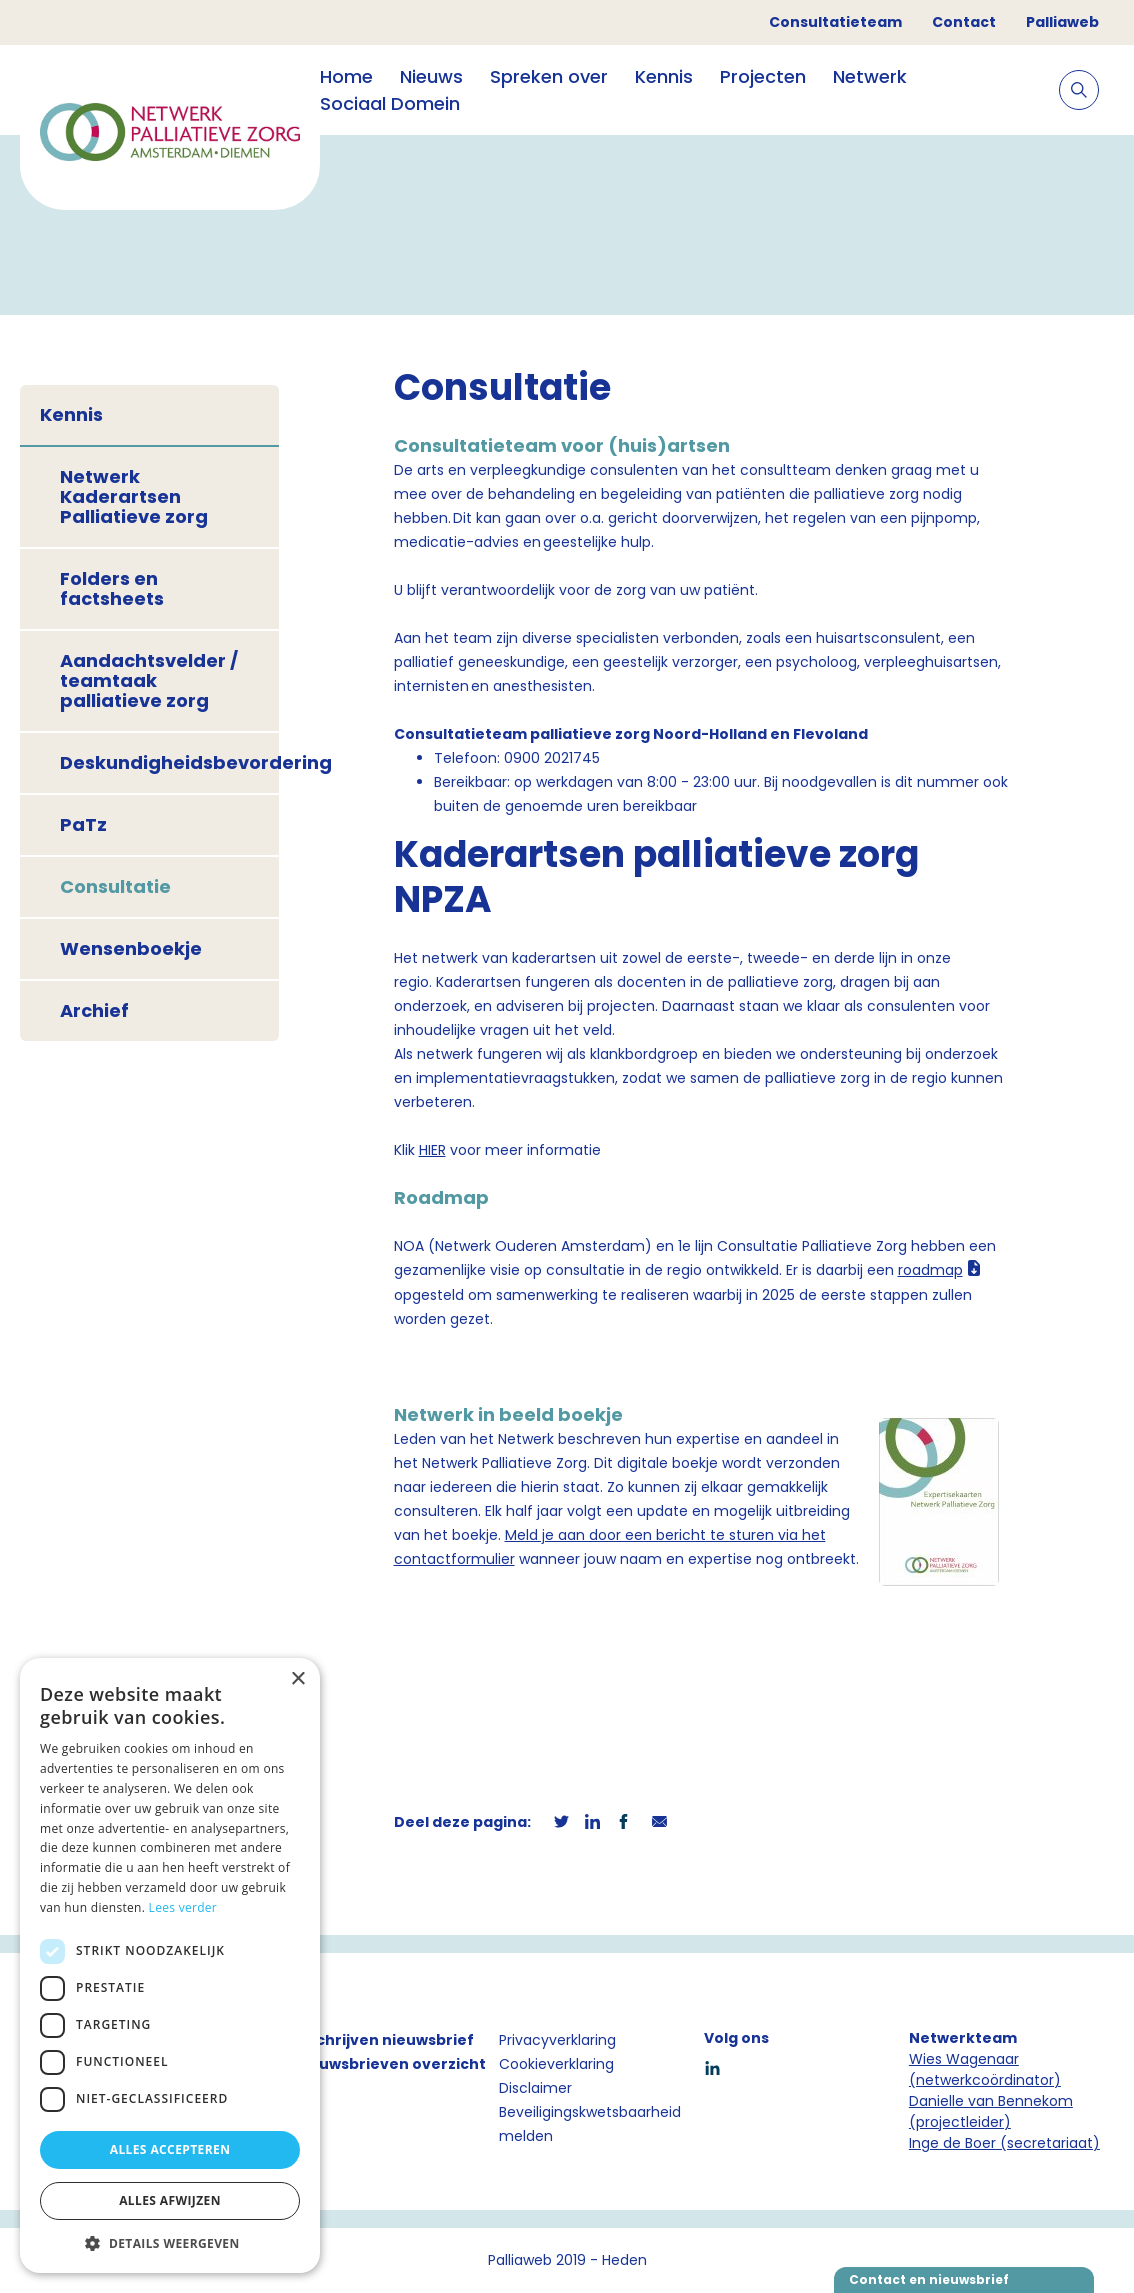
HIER (432, 1150)
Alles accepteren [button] (170, 2149)
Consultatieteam (835, 22)
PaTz (83, 824)
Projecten (763, 76)
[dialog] (170, 1965)
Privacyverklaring (557, 2040)
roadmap (930, 1270)
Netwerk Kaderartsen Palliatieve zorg (134, 496)
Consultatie (115, 886)
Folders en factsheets (112, 588)
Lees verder (183, 1907)
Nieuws (431, 76)
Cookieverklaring (556, 2064)
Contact (964, 22)
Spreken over (549, 76)
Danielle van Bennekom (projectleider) (991, 2111)
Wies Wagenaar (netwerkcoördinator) (985, 2069)
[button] (170, 2243)
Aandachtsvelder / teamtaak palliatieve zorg (149, 680)
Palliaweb (1062, 22)
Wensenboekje (131, 948)
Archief (94, 1010)
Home (346, 76)
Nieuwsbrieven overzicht (390, 2064)
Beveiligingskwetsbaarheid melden (590, 2124)
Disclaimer (535, 2088)
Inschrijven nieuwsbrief (384, 2040)
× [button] (297, 1679)
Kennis (664, 76)
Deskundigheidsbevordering (169, 762)
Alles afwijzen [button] (170, 2200)
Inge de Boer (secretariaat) (1004, 2143)
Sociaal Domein (390, 103)
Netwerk (870, 76)
